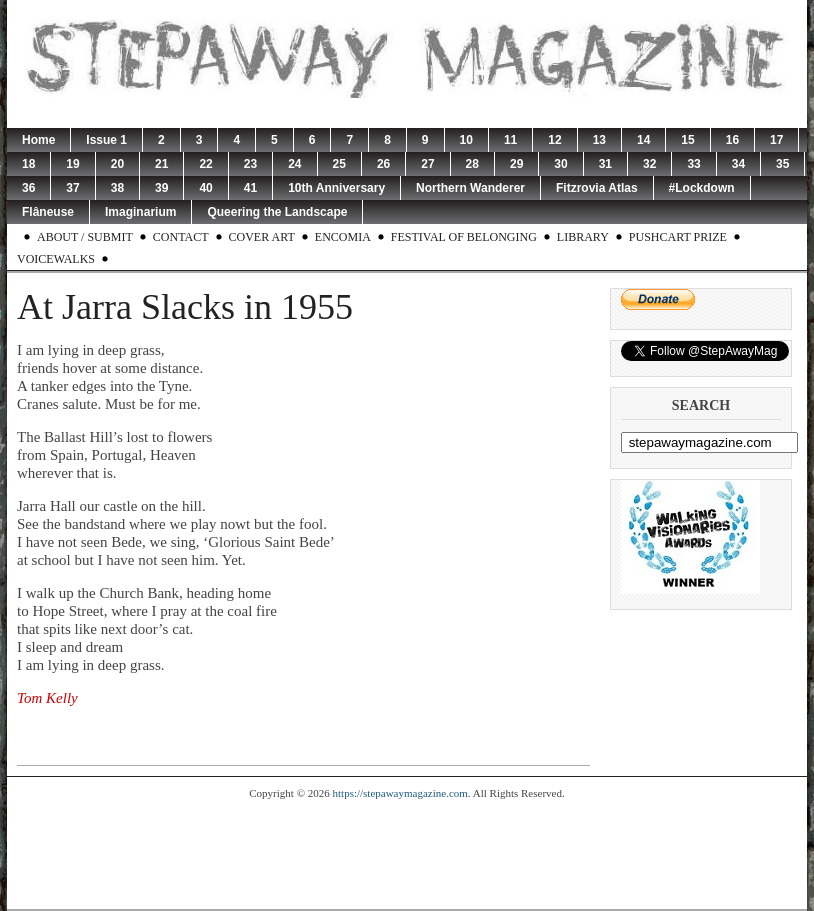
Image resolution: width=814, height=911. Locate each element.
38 (117, 188)
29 (516, 164)
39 (161, 188)
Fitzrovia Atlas (597, 188)
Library (583, 237)
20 (117, 164)
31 (605, 164)
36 (28, 188)
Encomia (343, 237)
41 (250, 188)
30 (560, 164)
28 (472, 164)
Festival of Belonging (464, 237)
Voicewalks (56, 259)
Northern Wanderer (470, 188)
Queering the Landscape (277, 212)
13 (599, 140)
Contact (181, 237)
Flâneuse (48, 212)
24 (294, 164)
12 (554, 140)
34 (738, 164)
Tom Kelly (47, 698)
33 (693, 164)
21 (161, 164)
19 (72, 164)
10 (466, 140)
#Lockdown (702, 188)
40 (205, 188)
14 (643, 140)
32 (649, 164)
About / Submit (85, 237)
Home (38, 140)
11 (510, 140)
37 (72, 188)
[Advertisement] (407, 854)
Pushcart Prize (678, 237)
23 (250, 164)
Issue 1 (106, 140)
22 (205, 164)
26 (383, 164)
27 (427, 164)
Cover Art (262, 237)
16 (732, 140)
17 (776, 140)
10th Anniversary (336, 188)
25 (339, 164)
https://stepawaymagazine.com (400, 793)
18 (28, 164)
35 (782, 164)
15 (687, 140)
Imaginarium (140, 212)
